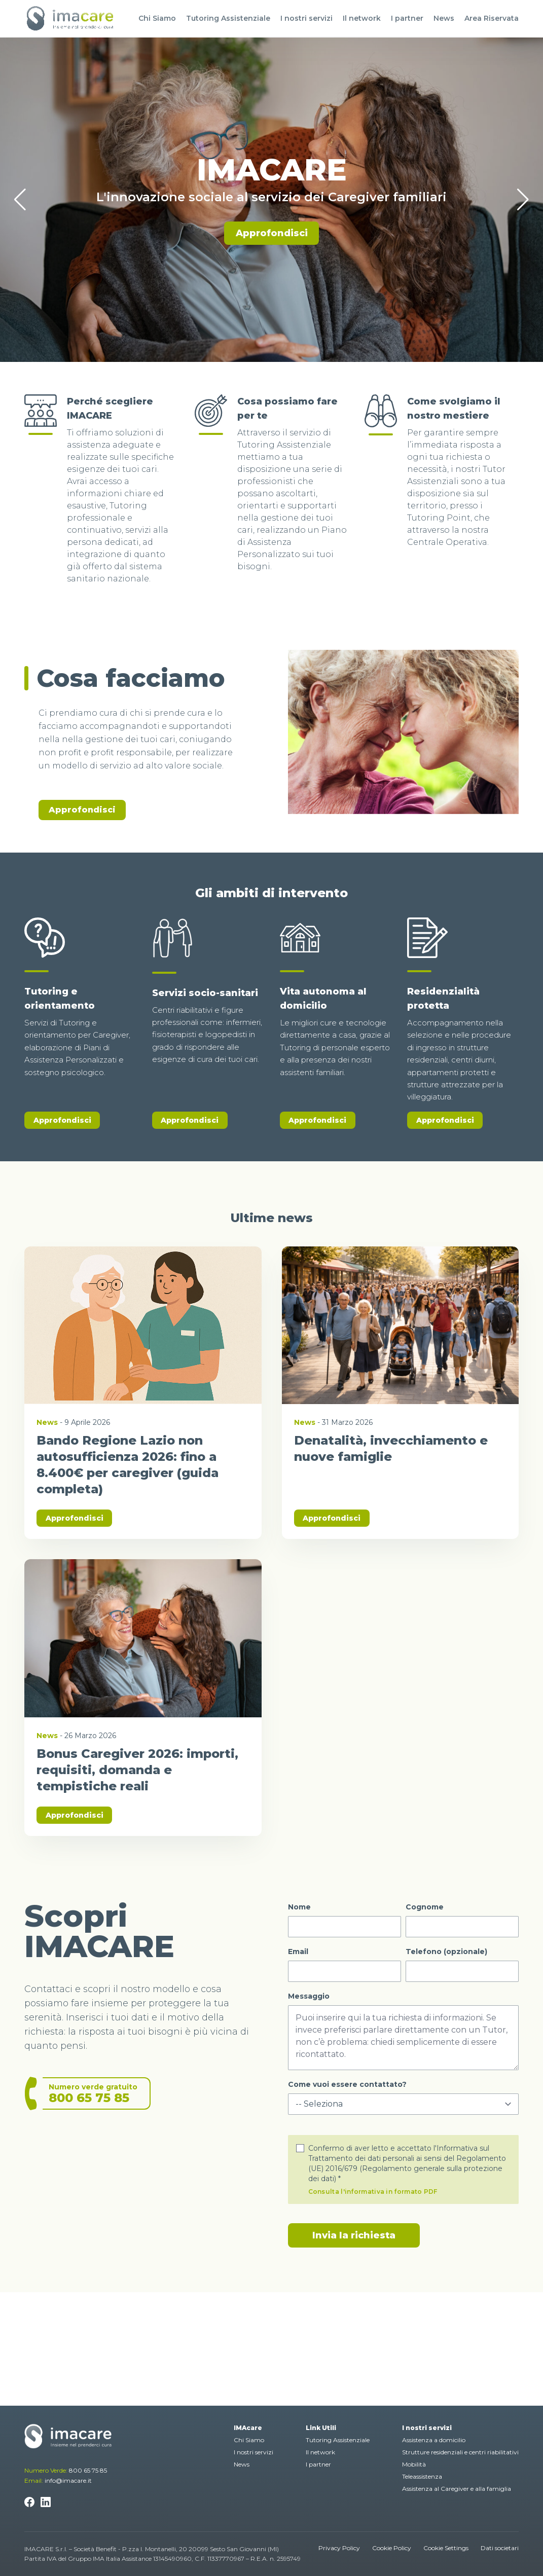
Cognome (425, 1906)
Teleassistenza (422, 2476)
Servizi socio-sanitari (205, 993)
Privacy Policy (339, 2548)
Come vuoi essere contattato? (347, 2084)
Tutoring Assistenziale (228, 18)
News (443, 18)
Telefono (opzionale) (446, 1951)
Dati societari (500, 2548)
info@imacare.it (68, 2480)
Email (298, 1951)
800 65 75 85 (88, 2470)
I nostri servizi (306, 18)
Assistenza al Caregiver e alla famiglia (456, 2488)
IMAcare (248, 2428)
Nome (299, 1906)
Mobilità (414, 2464)
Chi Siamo (157, 18)
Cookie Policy (391, 2548)
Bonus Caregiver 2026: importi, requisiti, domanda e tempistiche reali (137, 1769)
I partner (407, 18)
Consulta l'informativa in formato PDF (373, 2191)
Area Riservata (491, 18)
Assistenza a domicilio (433, 2440)
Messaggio (309, 1996)
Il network (362, 18)
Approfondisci (272, 233)
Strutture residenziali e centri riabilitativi (460, 2452)
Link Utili (321, 2428)
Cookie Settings (445, 2548)
